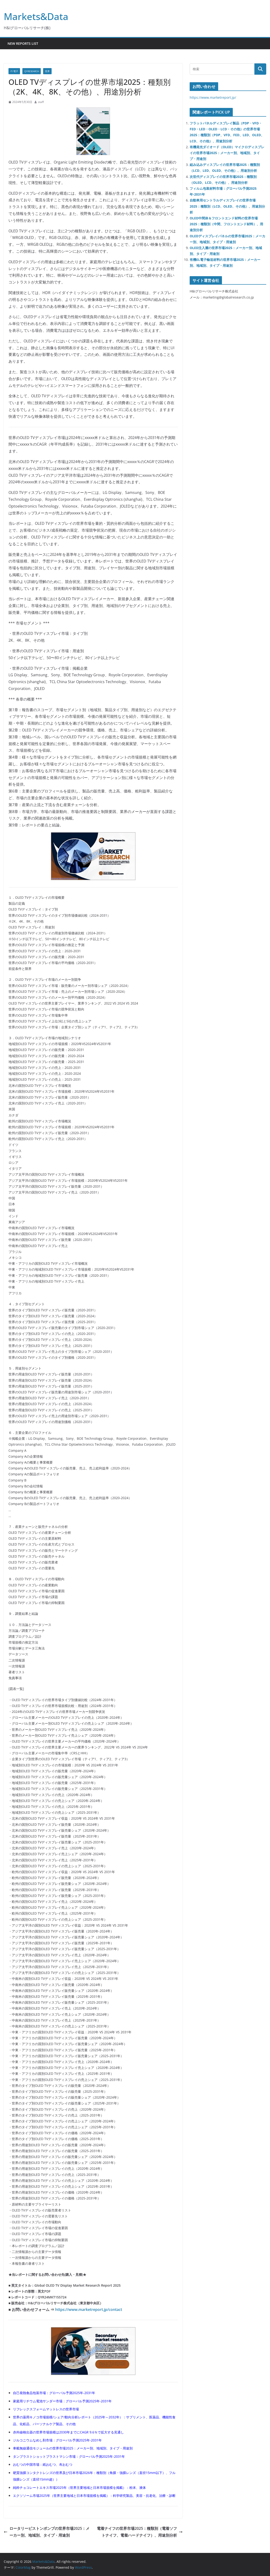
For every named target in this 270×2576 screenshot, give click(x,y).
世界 (47, 71)
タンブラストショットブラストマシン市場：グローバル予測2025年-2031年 (69, 2456)
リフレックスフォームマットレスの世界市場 (46, 2409)
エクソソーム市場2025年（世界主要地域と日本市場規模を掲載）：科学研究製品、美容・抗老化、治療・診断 (94, 2495)
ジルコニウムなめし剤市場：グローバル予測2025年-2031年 (57, 2440)
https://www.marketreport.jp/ (213, 97)
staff (41, 102)
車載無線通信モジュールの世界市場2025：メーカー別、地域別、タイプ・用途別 (73, 2448)
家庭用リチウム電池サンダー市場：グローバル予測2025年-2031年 (62, 2401)
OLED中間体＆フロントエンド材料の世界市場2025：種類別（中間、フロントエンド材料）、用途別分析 (226, 224)
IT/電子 (14, 71)
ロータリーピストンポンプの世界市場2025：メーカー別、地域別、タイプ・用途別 (47, 2532)
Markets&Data (36, 16)
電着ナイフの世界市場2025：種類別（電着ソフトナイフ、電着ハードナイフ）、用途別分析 (140, 2532)
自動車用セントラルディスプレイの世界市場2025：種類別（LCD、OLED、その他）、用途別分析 (227, 206)
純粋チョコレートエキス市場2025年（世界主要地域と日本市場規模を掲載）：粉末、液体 (79, 2487)
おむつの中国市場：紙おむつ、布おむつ (42, 2464)
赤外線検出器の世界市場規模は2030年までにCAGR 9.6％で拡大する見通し (68, 2432)
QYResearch (31, 71)
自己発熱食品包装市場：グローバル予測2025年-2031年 (54, 2393)
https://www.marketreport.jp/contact (88, 2309)
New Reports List (23, 43)
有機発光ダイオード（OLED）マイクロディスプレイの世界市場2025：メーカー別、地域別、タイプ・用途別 (227, 153)
